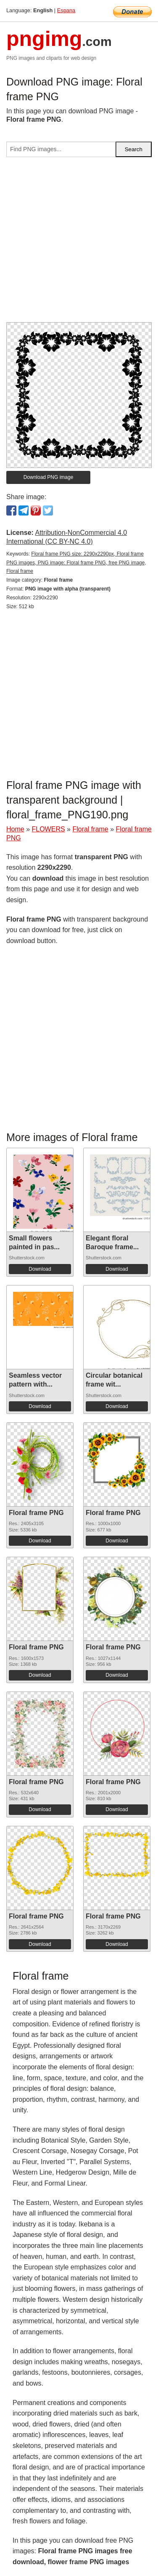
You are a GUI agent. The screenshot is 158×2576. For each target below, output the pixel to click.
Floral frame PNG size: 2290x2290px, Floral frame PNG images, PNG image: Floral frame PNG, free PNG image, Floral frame (76, 563)
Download (40, 1269)
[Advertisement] (79, 243)
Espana (66, 10)
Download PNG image (49, 477)
